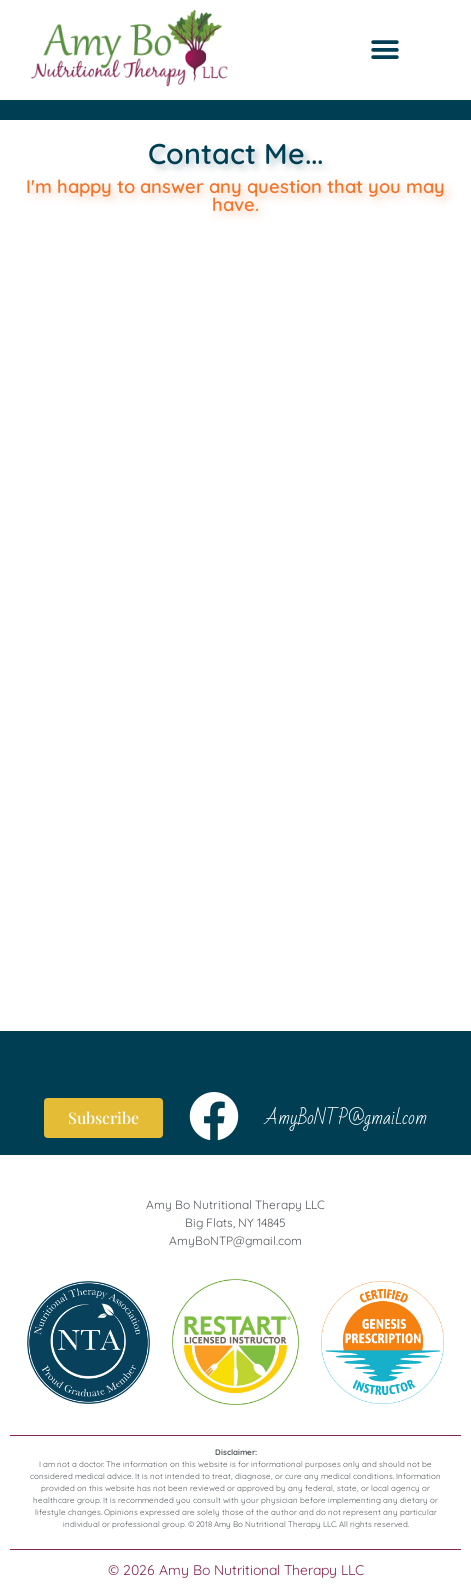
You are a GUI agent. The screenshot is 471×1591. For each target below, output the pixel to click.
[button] (385, 50)
